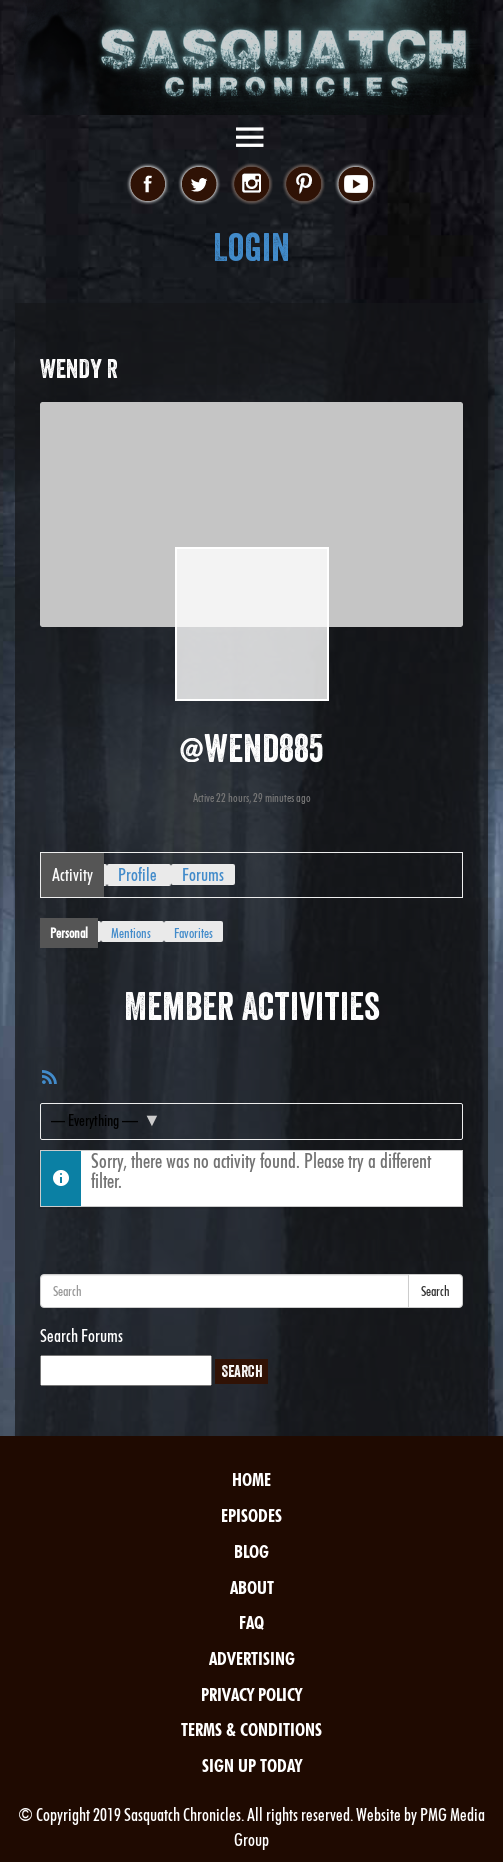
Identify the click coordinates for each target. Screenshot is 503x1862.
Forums (203, 874)
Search (435, 1291)
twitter (199, 185)
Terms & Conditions (251, 1729)
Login (251, 247)
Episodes (251, 1515)
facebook (147, 185)
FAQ (251, 1622)
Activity (72, 874)
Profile (137, 874)
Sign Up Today (252, 1765)
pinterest (303, 185)
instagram (251, 185)
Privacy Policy (251, 1694)
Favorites (193, 933)
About (252, 1587)
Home (251, 1479)
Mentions (131, 933)
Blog (251, 1551)
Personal (69, 933)
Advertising (252, 1658)
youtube (355, 185)
